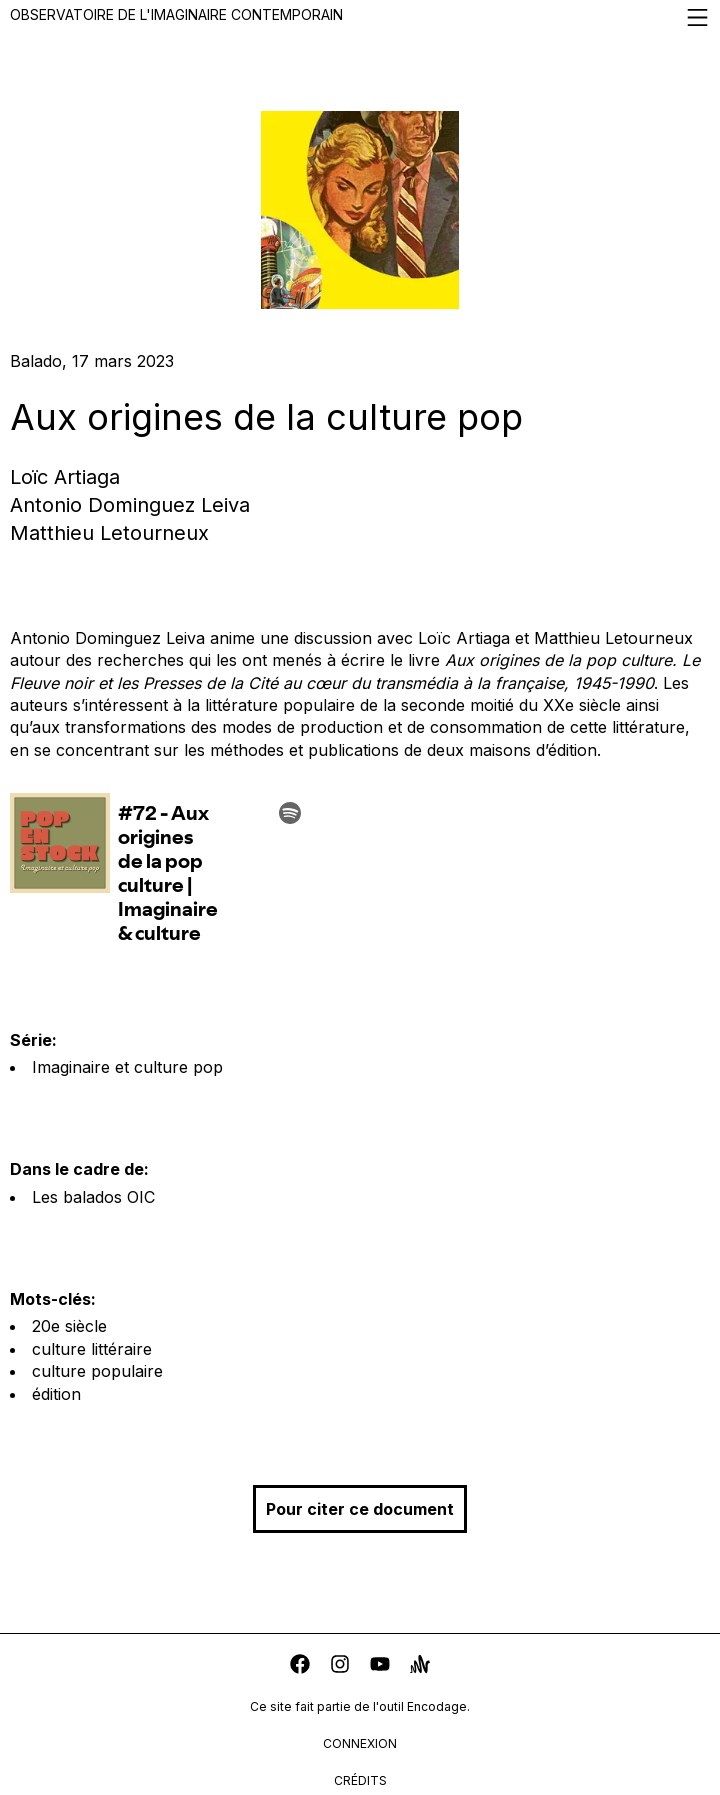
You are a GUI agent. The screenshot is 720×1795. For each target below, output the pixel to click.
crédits (360, 1780)
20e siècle (69, 1326)
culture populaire (97, 1371)
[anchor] (420, 1666)
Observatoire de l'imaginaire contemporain (360, 17)
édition (56, 1394)
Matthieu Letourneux (109, 533)
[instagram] (340, 1666)
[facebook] (300, 1666)
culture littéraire (92, 1349)
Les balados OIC (93, 1197)
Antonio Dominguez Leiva (130, 505)
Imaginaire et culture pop (127, 1067)
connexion (360, 1743)
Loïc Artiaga (65, 477)
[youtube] (380, 1666)
